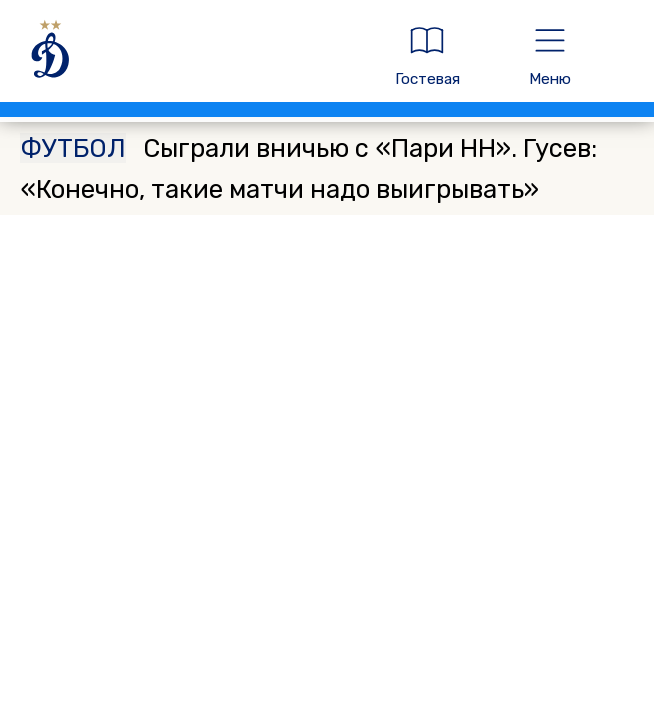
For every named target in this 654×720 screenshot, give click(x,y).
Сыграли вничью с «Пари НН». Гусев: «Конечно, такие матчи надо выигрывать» (308, 168)
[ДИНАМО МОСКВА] (188, 56)
